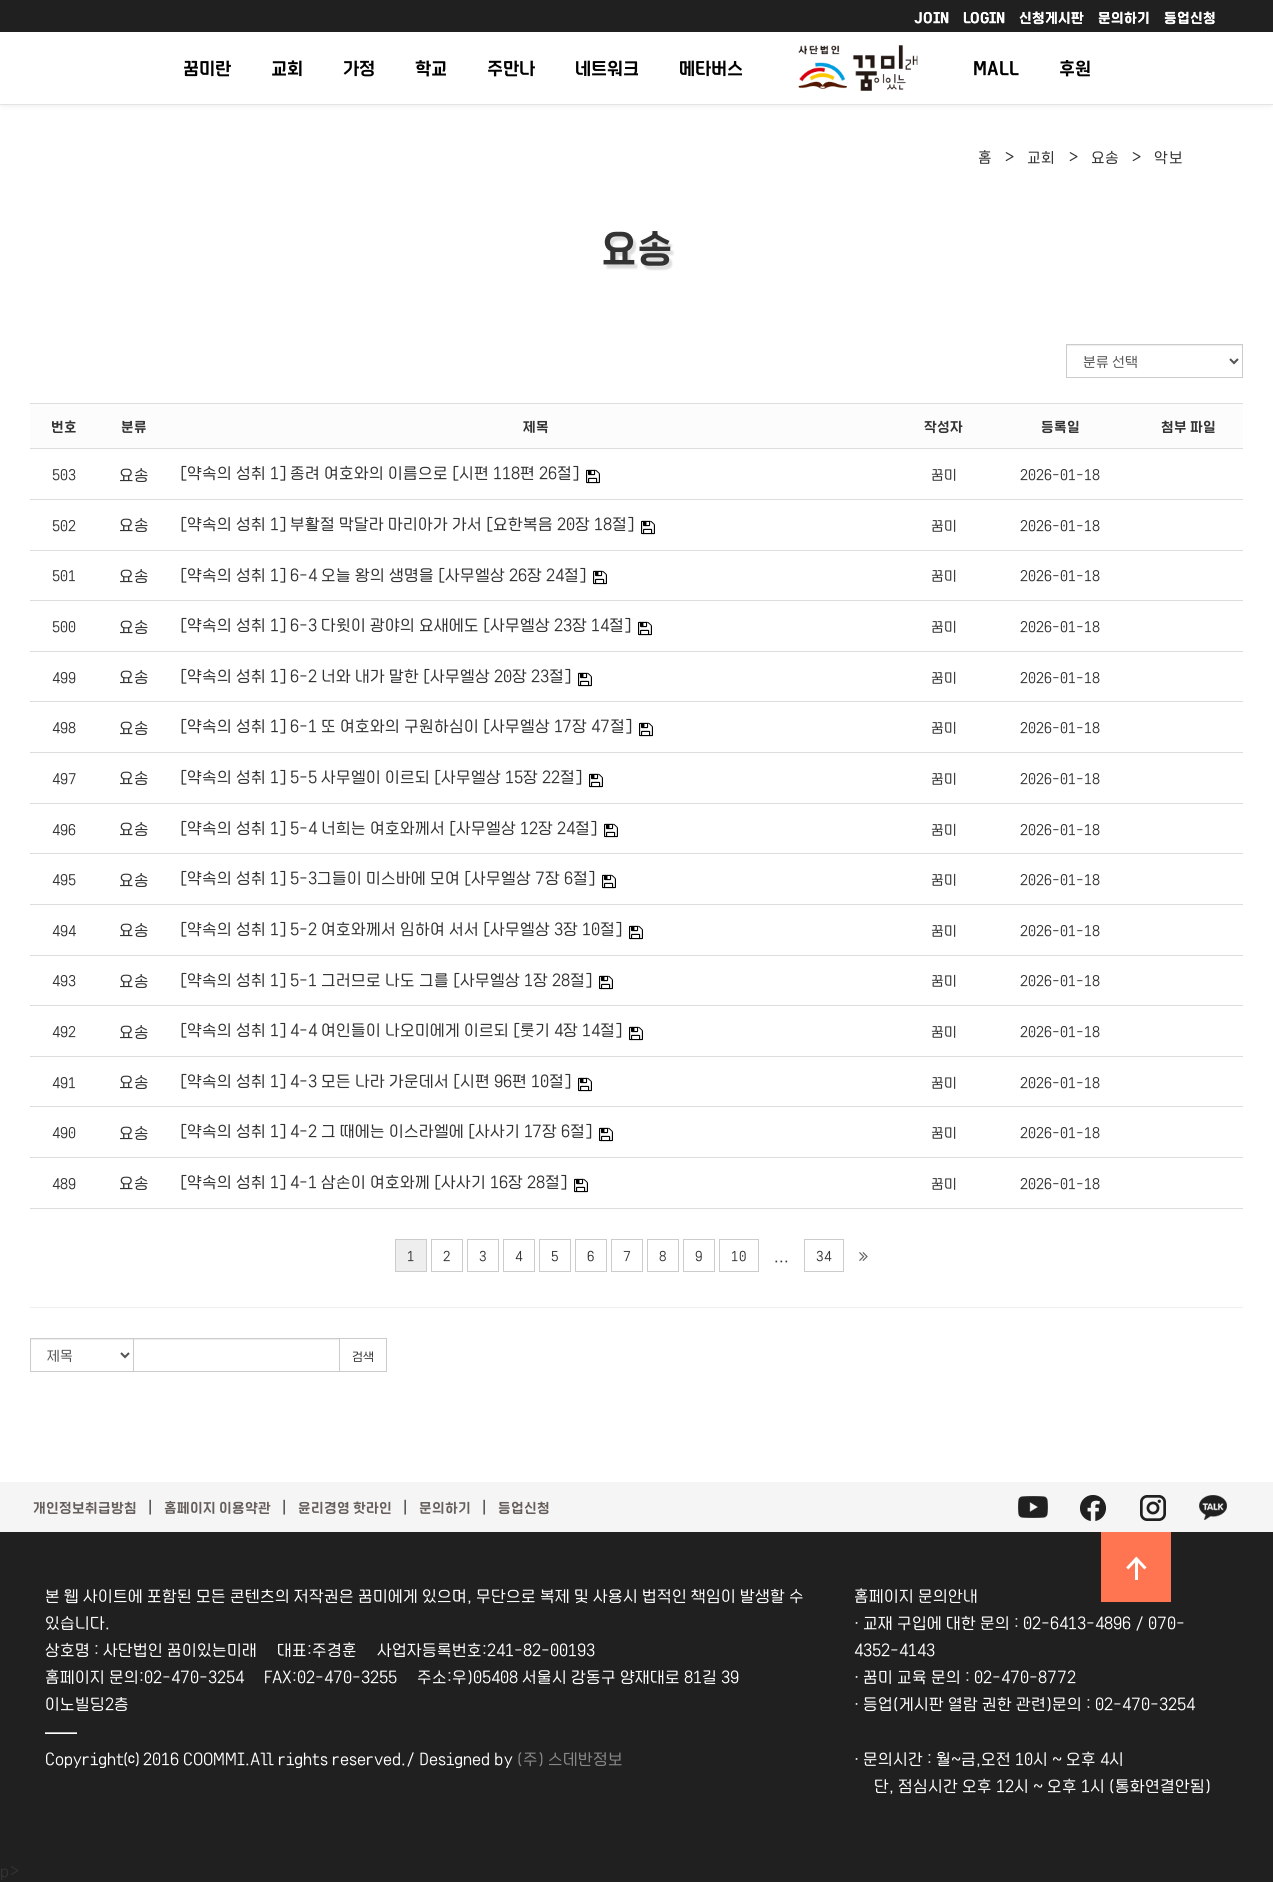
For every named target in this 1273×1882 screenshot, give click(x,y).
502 (64, 525)
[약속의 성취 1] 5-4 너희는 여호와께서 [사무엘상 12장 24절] (388, 827)
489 (64, 1183)
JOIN (931, 17)
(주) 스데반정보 (570, 1758)
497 (64, 778)
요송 (1105, 156)
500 (64, 626)
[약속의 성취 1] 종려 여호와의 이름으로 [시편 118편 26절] (379, 472)
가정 (359, 67)
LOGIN (984, 17)
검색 (363, 1355)
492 (64, 1031)
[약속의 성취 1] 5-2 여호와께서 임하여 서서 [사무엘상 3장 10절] (401, 928)
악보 (1168, 156)
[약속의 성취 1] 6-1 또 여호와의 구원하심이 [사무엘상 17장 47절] (406, 725)
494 (64, 930)
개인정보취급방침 (85, 1507)
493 (64, 980)
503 (64, 474)
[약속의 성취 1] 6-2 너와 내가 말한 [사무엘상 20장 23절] (375, 675)
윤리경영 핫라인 (345, 1507)
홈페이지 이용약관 (217, 1507)
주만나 (511, 67)
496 (64, 829)
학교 (431, 67)
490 (64, 1132)
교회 (287, 67)
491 (64, 1082)
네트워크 (607, 67)
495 (64, 879)
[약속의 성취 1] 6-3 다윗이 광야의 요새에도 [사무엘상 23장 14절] (405, 624)
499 (64, 677)
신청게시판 (1051, 17)
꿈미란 (207, 67)
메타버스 (711, 67)
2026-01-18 (1060, 474)
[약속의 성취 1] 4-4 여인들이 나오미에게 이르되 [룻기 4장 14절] (401, 1029)
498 (64, 727)
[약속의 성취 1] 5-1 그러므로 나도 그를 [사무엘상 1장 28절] (386, 979)
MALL (996, 67)
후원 (1075, 67)
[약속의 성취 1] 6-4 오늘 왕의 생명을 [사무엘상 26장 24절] (383, 574)
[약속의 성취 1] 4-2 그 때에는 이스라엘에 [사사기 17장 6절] (386, 1130)
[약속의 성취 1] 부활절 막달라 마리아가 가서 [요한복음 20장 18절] (407, 523)
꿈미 (944, 474)
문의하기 (1124, 17)
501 (64, 575)
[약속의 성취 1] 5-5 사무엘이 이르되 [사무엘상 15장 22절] (381, 776)
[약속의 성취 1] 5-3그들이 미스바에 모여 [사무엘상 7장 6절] (387, 877)
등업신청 (1190, 17)
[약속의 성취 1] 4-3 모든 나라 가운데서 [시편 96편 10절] (375, 1080)
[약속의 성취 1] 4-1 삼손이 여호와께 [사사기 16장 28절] (373, 1181)
